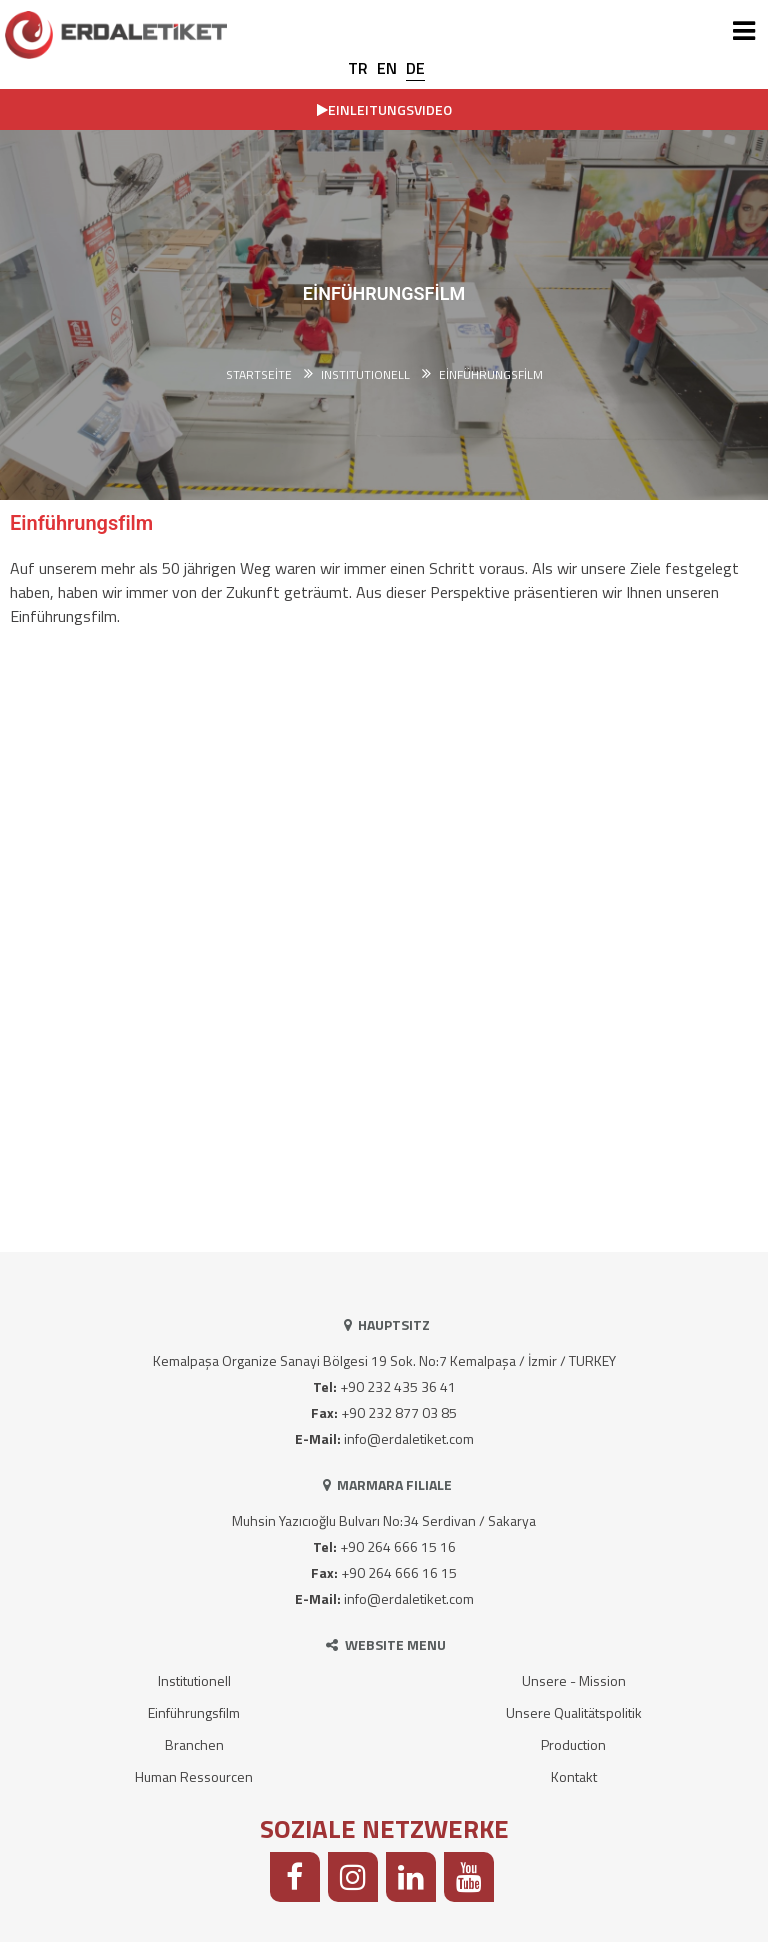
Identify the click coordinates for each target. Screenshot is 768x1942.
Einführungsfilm (491, 375)
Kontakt (574, 1776)
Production (573, 1744)
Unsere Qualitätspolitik (574, 1712)
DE (415, 68)
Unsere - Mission (574, 1680)
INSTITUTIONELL (365, 375)
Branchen (194, 1744)
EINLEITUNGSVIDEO (384, 109)
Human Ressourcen (194, 1776)
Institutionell (194, 1680)
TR (358, 68)
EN (387, 68)
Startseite (259, 375)
